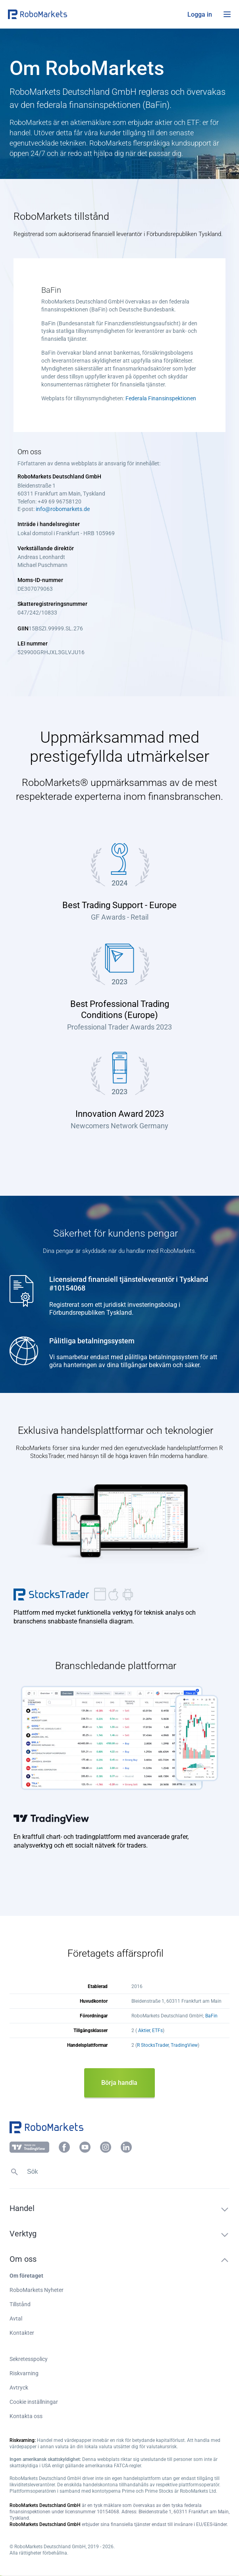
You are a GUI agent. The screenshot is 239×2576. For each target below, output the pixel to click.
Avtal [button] (16, 2318)
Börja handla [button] (119, 2082)
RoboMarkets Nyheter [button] (37, 2290)
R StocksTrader (153, 2045)
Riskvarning (24, 2373)
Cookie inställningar (34, 2402)
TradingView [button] (51, 1818)
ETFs (157, 2030)
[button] (55, 14)
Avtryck (19, 2387)
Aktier (144, 2030)
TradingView (184, 2045)
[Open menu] (227, 14)
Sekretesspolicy (29, 2359)
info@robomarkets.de (63, 509)
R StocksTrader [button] (51, 1594)
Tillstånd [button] (20, 2304)
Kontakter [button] (22, 2333)
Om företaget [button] (26, 2275)
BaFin (211, 2016)
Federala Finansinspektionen (160, 398)
